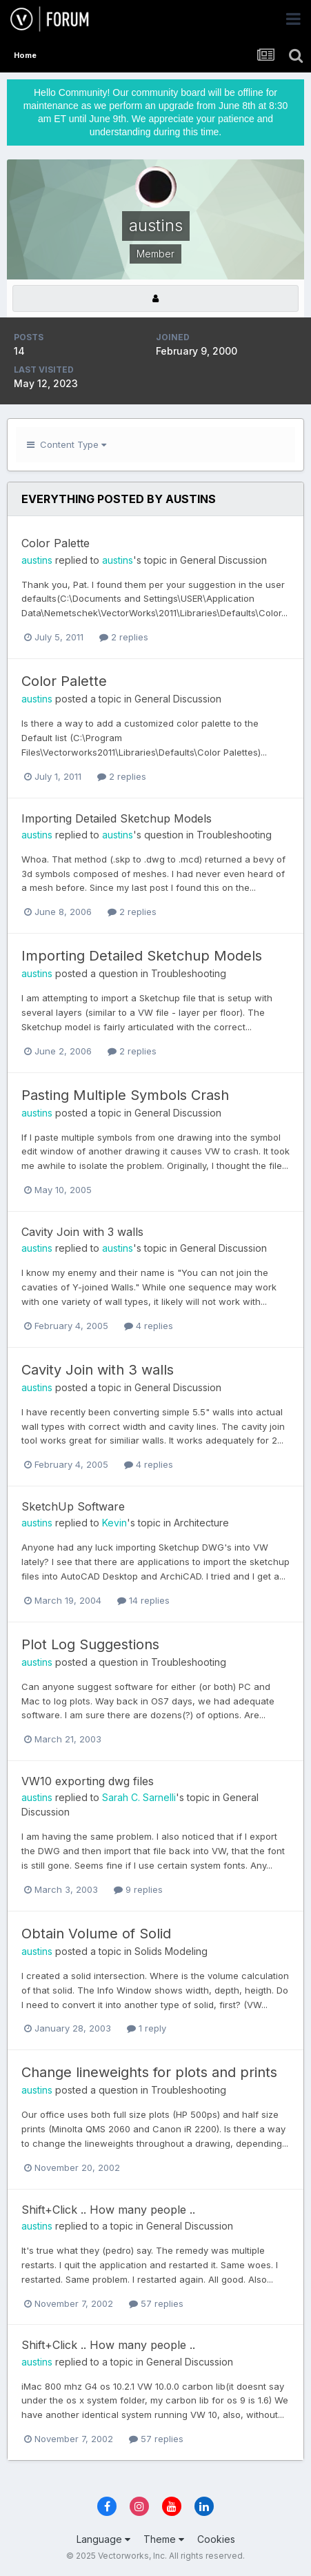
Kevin (114, 1522)
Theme (163, 2539)
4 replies (148, 1325)
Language (103, 2539)
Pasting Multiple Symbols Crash (125, 1095)
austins (36, 560)
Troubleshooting (234, 834)
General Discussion (223, 560)
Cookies (216, 2539)
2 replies (123, 636)
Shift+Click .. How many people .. (108, 2209)
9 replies (138, 1889)
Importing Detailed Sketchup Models (116, 818)
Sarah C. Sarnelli (139, 1797)
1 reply (146, 2028)
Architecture (201, 1522)
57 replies (156, 2303)
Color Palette (55, 543)
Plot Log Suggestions (90, 1644)
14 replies (143, 1600)
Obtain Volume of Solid (96, 1933)
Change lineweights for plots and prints (149, 2072)
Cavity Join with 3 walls (82, 1232)
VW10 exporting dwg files (87, 1781)
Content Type (66, 444)
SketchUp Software (73, 1506)
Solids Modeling (171, 1951)
